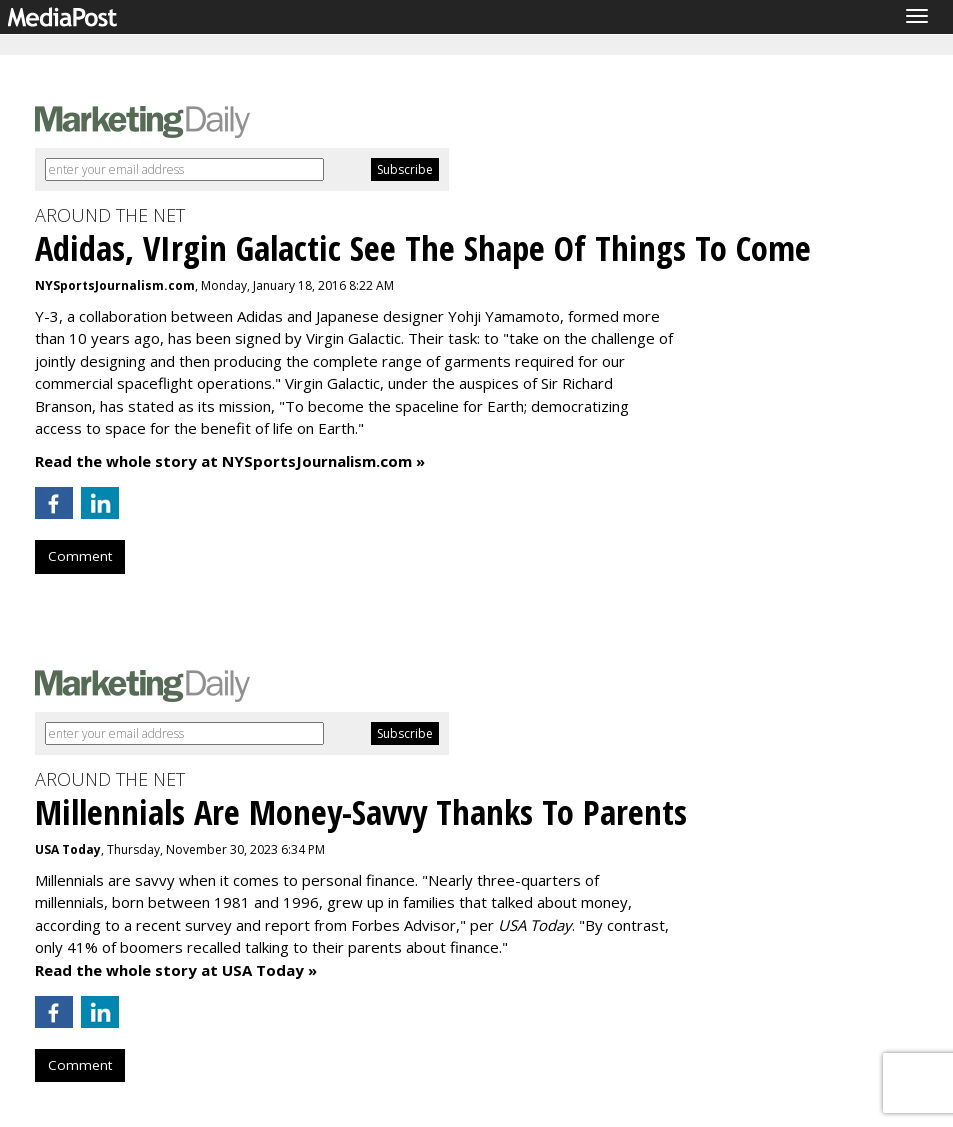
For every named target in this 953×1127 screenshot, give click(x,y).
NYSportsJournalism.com (115, 285)
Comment (80, 556)
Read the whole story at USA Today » (176, 970)
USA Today (68, 849)
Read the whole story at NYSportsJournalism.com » (230, 461)
